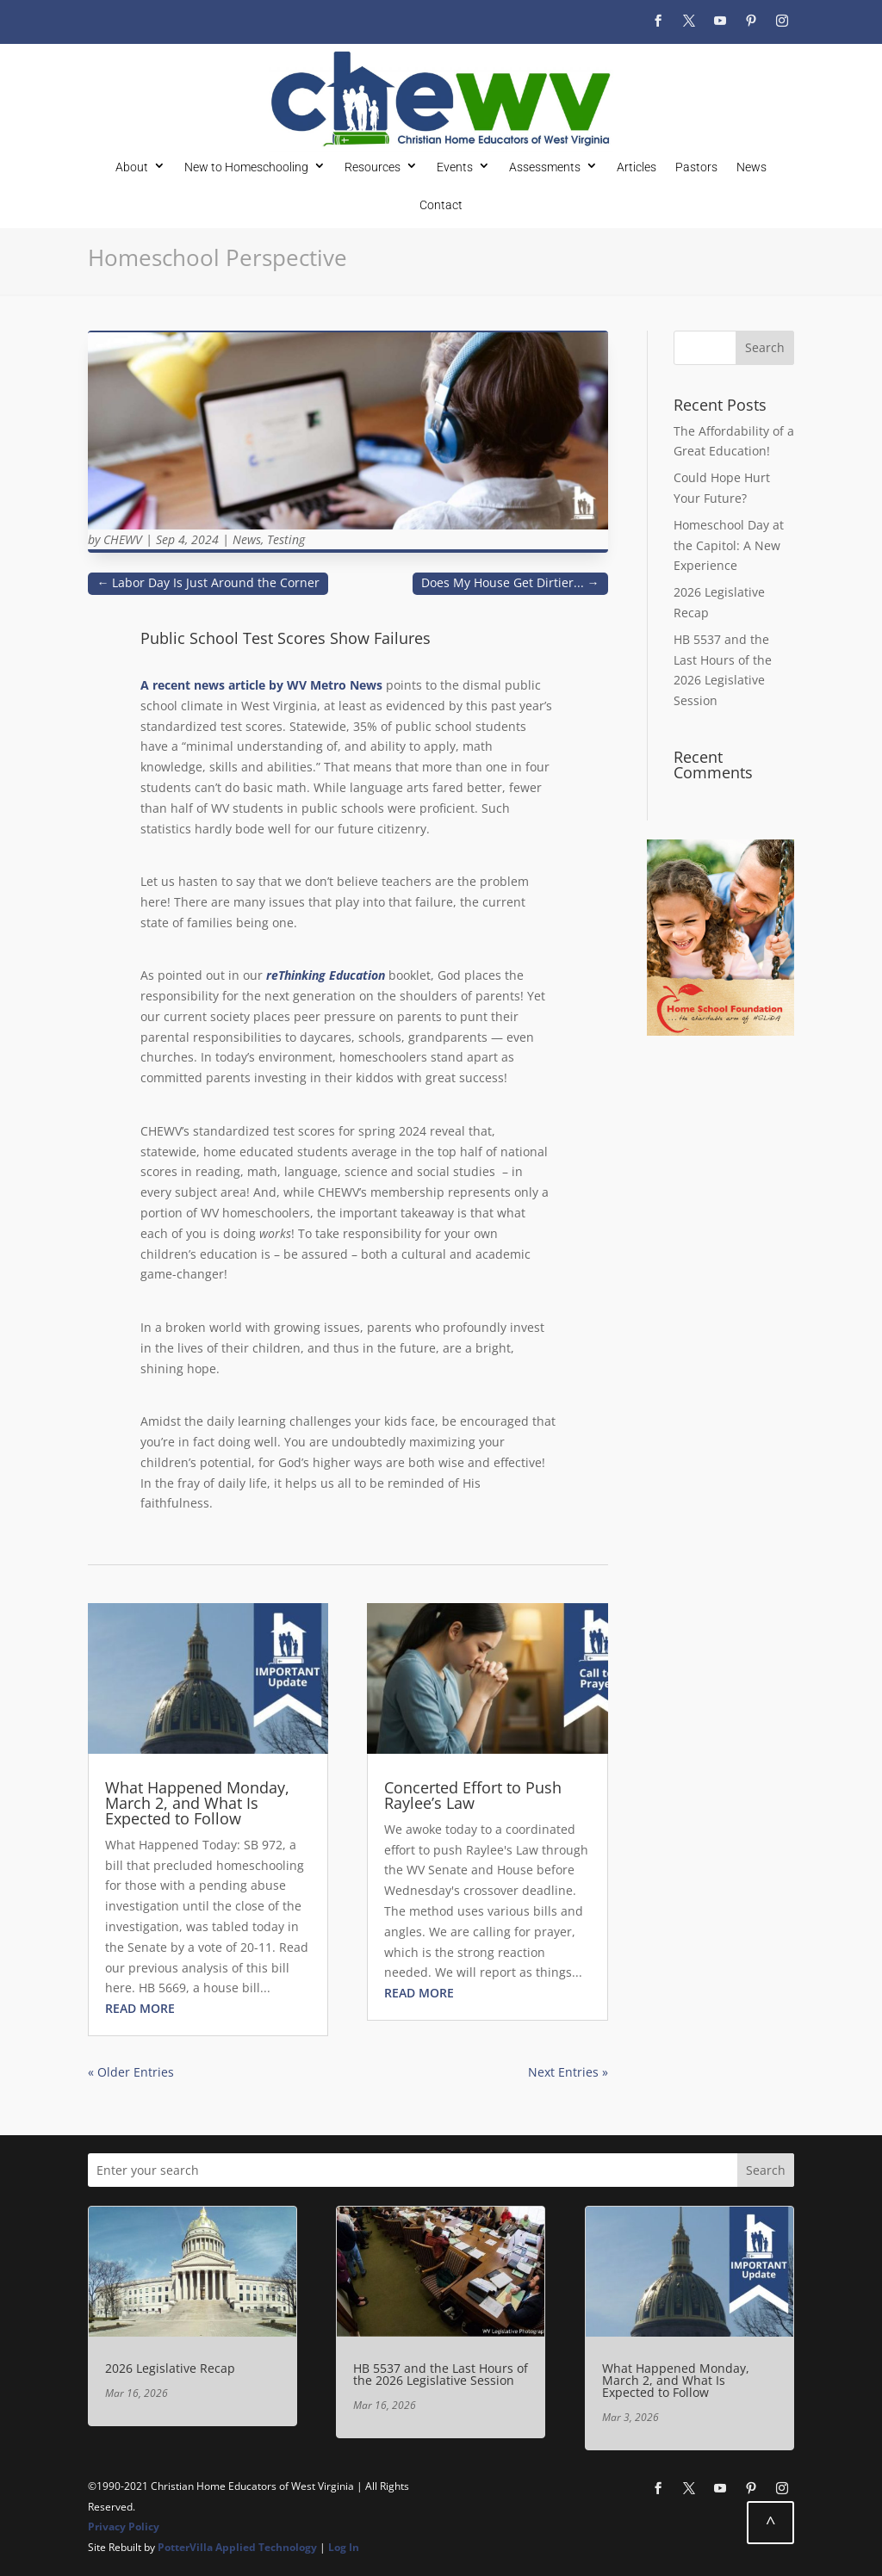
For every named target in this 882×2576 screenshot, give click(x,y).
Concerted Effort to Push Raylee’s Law (473, 1795)
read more (140, 2008)
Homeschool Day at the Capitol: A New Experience (729, 545)
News (751, 166)
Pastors (696, 166)
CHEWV (122, 539)
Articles (636, 166)
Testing (286, 539)
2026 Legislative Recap (170, 2368)
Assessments (545, 166)
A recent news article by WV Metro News (261, 685)
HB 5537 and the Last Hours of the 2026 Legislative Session (440, 2374)
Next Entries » (568, 2072)
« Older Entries (131, 2072)
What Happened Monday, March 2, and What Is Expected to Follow (197, 1803)
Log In (343, 2547)
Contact (441, 204)
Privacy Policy (123, 2526)
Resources (373, 166)
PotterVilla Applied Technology (237, 2547)
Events (455, 166)
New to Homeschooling (246, 166)
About (131, 166)
